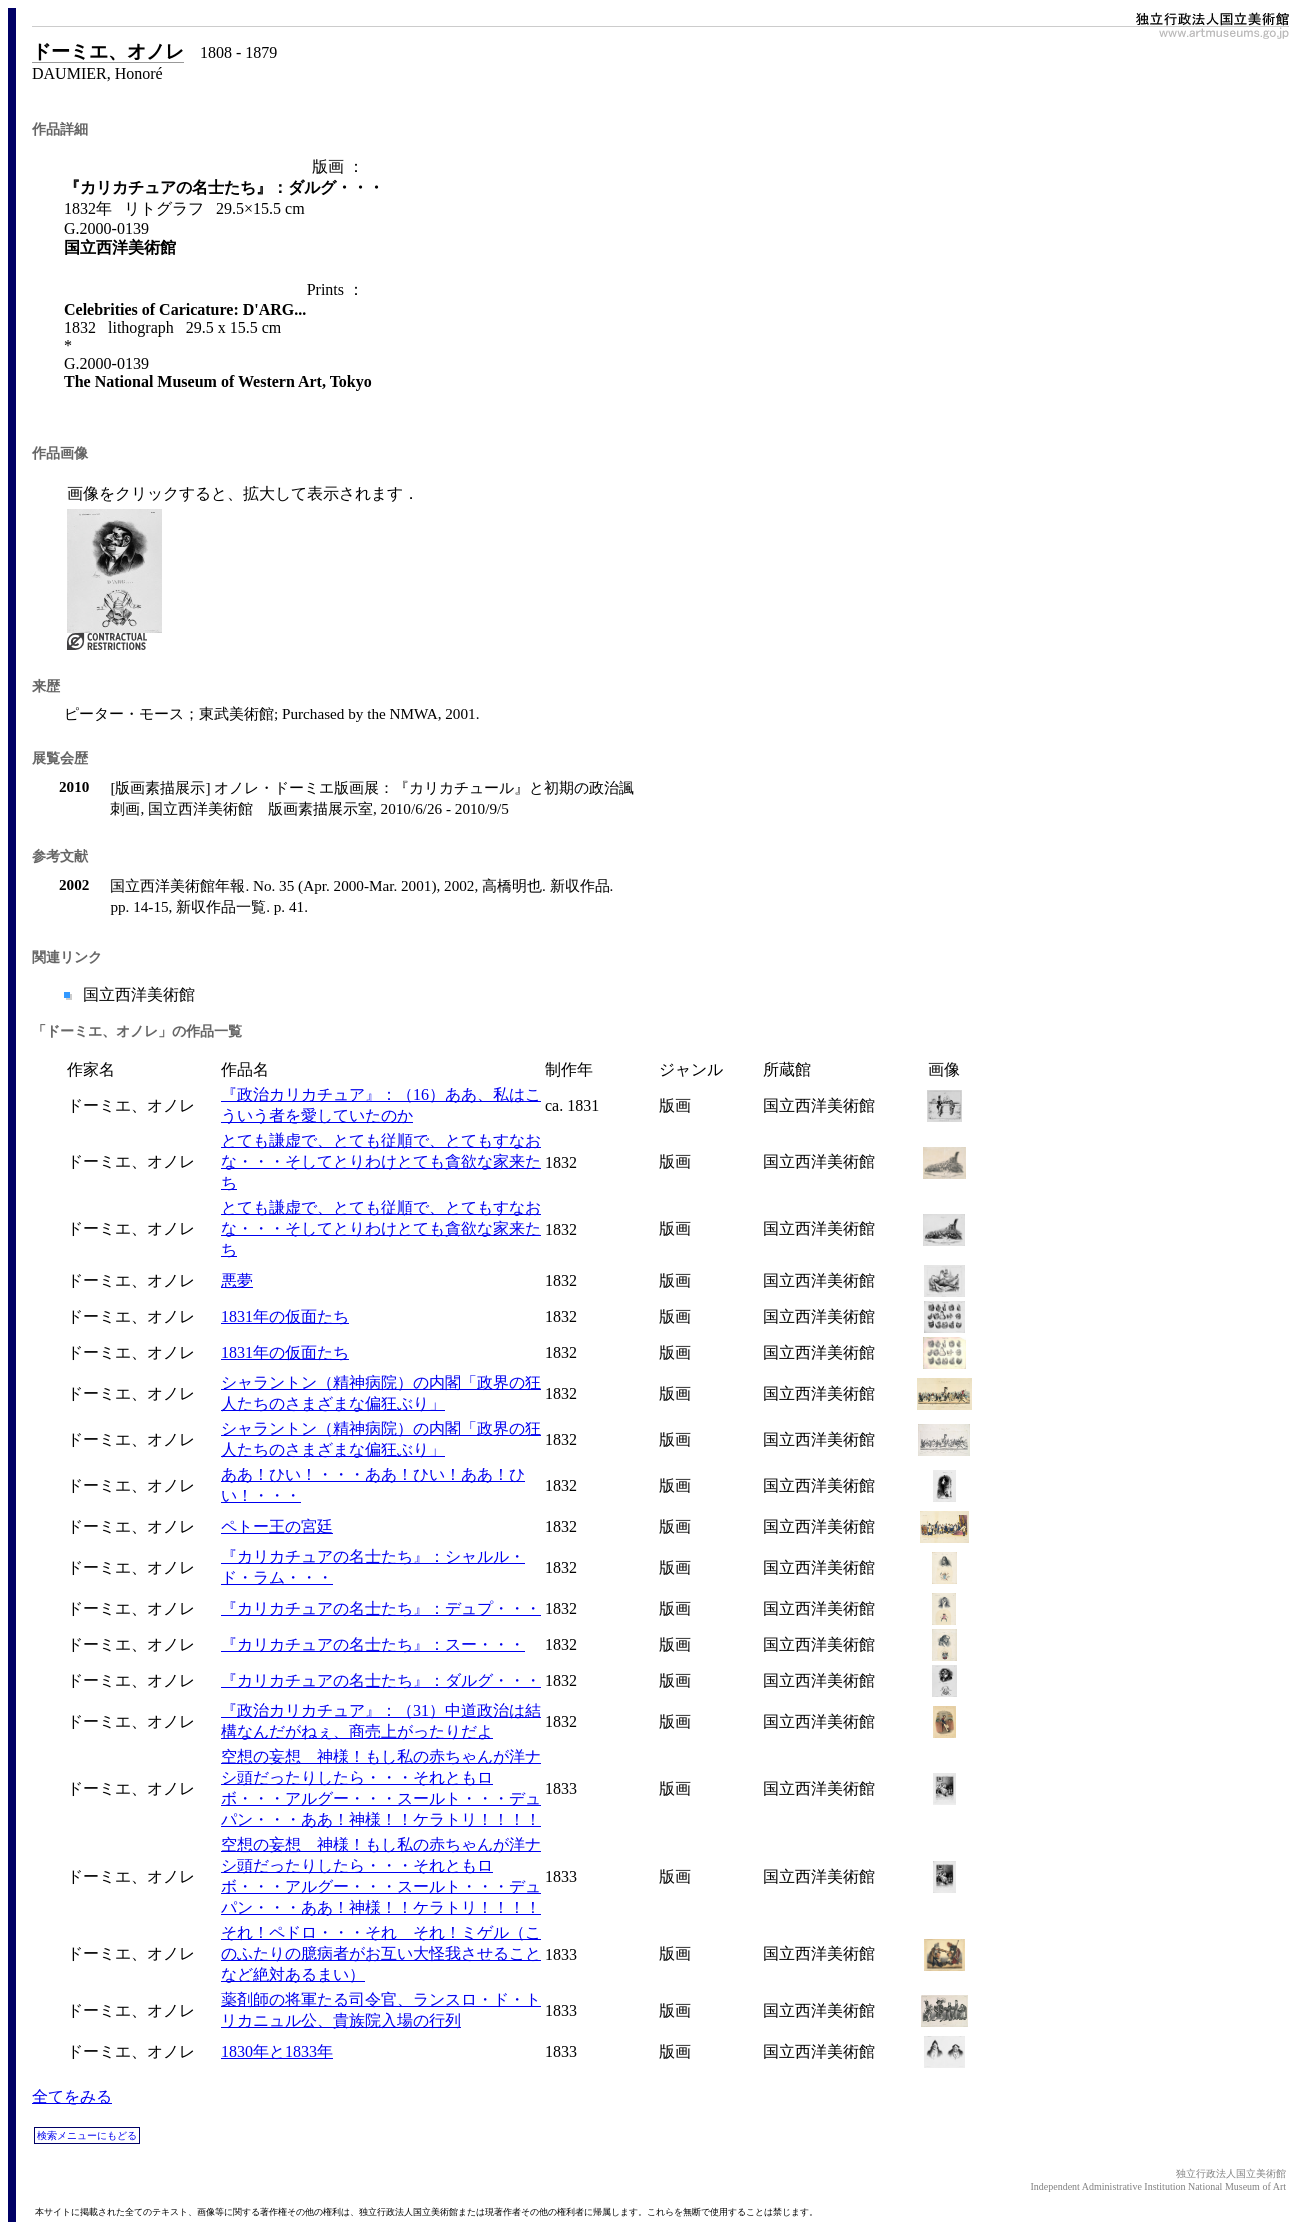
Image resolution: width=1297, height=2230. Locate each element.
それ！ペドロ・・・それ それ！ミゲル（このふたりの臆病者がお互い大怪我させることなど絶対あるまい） (381, 1953)
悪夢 (237, 1280)
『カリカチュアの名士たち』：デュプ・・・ (381, 1608)
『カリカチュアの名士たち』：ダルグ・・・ (381, 1680)
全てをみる (72, 2096)
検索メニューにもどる (87, 2135)
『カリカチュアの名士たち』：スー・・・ (373, 1644)
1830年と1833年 (277, 2051)
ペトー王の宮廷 (277, 1526)
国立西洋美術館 (137, 994)
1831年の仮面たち (285, 1316)
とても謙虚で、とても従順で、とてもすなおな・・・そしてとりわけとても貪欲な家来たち (381, 1161)
